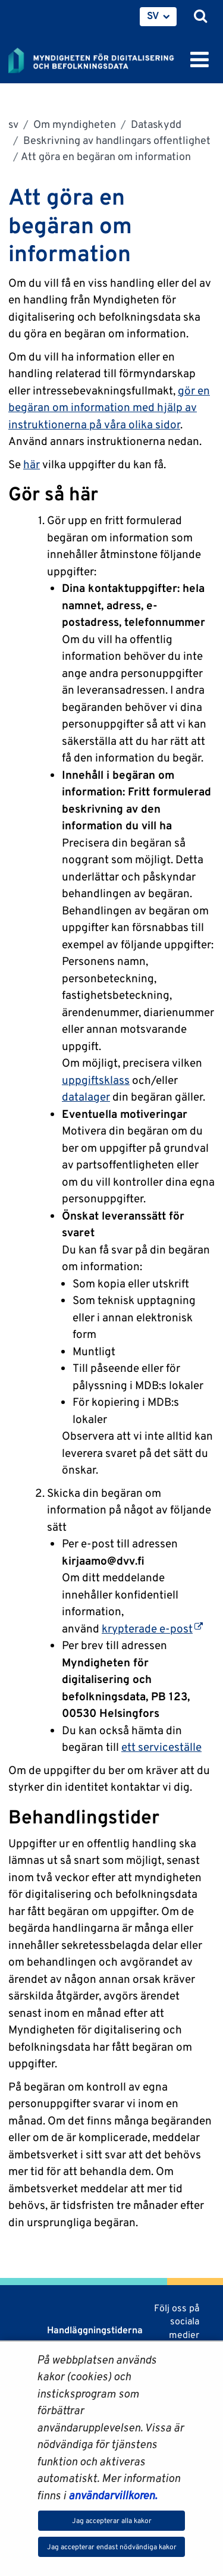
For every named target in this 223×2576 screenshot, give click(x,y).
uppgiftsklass (96, 1080)
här (31, 464)
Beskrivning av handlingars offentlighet (116, 140)
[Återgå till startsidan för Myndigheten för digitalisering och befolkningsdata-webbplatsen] (98, 58)
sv (13, 124)
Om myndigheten (73, 124)
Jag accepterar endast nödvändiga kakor (112, 2546)
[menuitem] (158, 16)
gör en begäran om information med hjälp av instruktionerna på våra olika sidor (109, 407)
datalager (86, 1096)
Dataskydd (154, 124)
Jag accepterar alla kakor (112, 2520)
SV (153, 15)
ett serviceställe (161, 1747)
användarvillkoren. (112, 2495)
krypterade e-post (152, 1628)
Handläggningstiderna (94, 2330)
